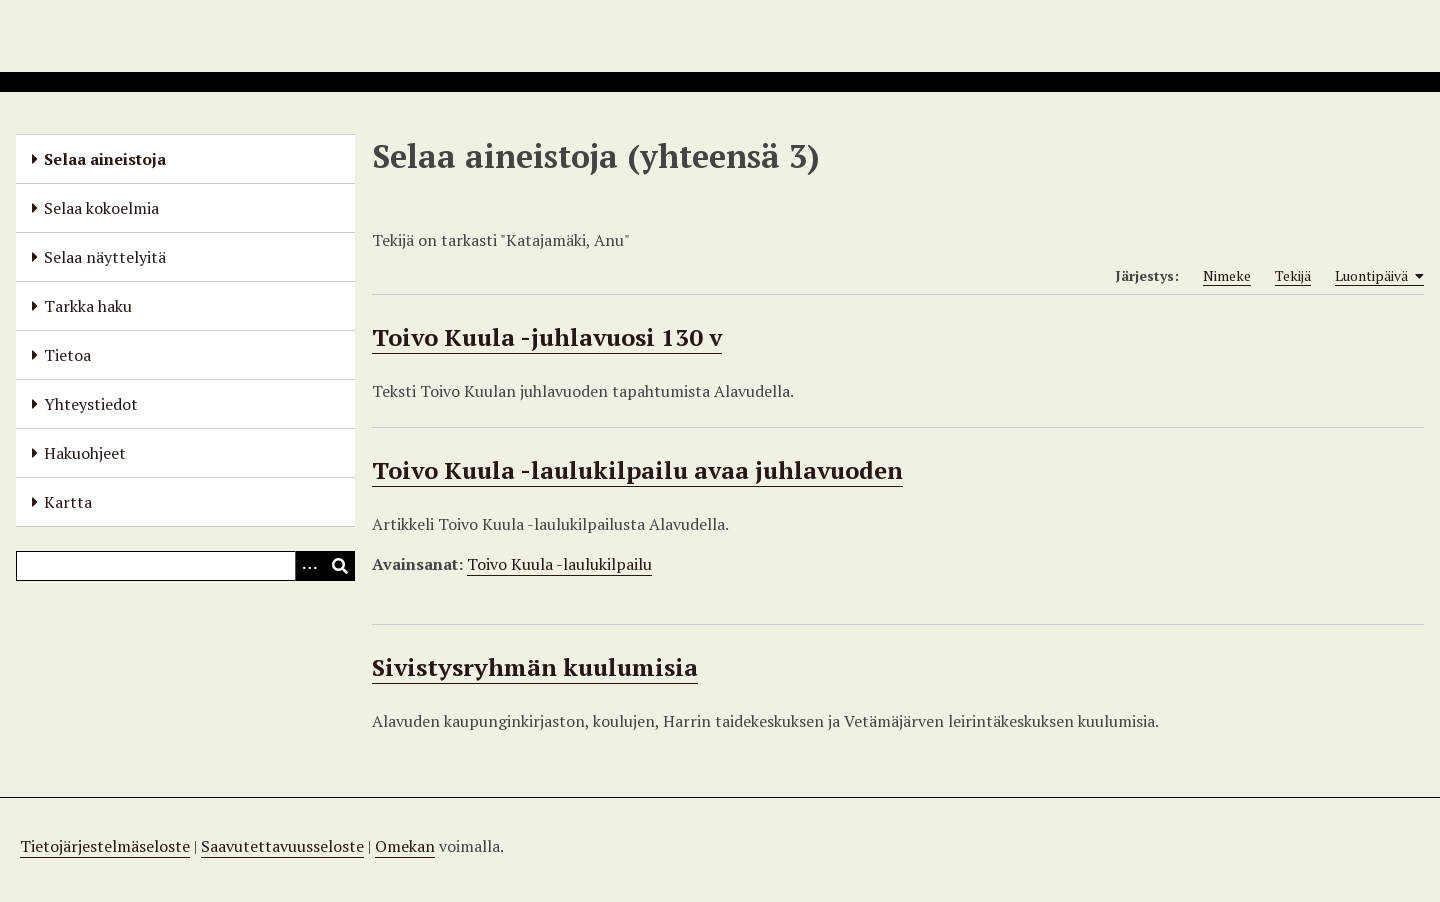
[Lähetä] (340, 566)
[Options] (310, 566)
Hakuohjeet (85, 453)
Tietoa (67, 355)
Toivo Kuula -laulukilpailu (559, 564)
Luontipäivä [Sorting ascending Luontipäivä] (1379, 276)
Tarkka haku (88, 306)
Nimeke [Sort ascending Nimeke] (1227, 275)
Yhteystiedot (91, 404)
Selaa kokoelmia (101, 208)
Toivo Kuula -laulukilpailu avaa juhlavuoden (637, 470)
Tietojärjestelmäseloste (105, 846)
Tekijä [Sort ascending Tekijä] (1293, 275)
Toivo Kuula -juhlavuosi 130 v (547, 337)
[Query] (185, 566)
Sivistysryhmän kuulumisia (535, 667)
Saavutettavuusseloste (282, 846)
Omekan (405, 846)
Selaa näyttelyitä (105, 257)
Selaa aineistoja (105, 159)
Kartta (68, 502)
